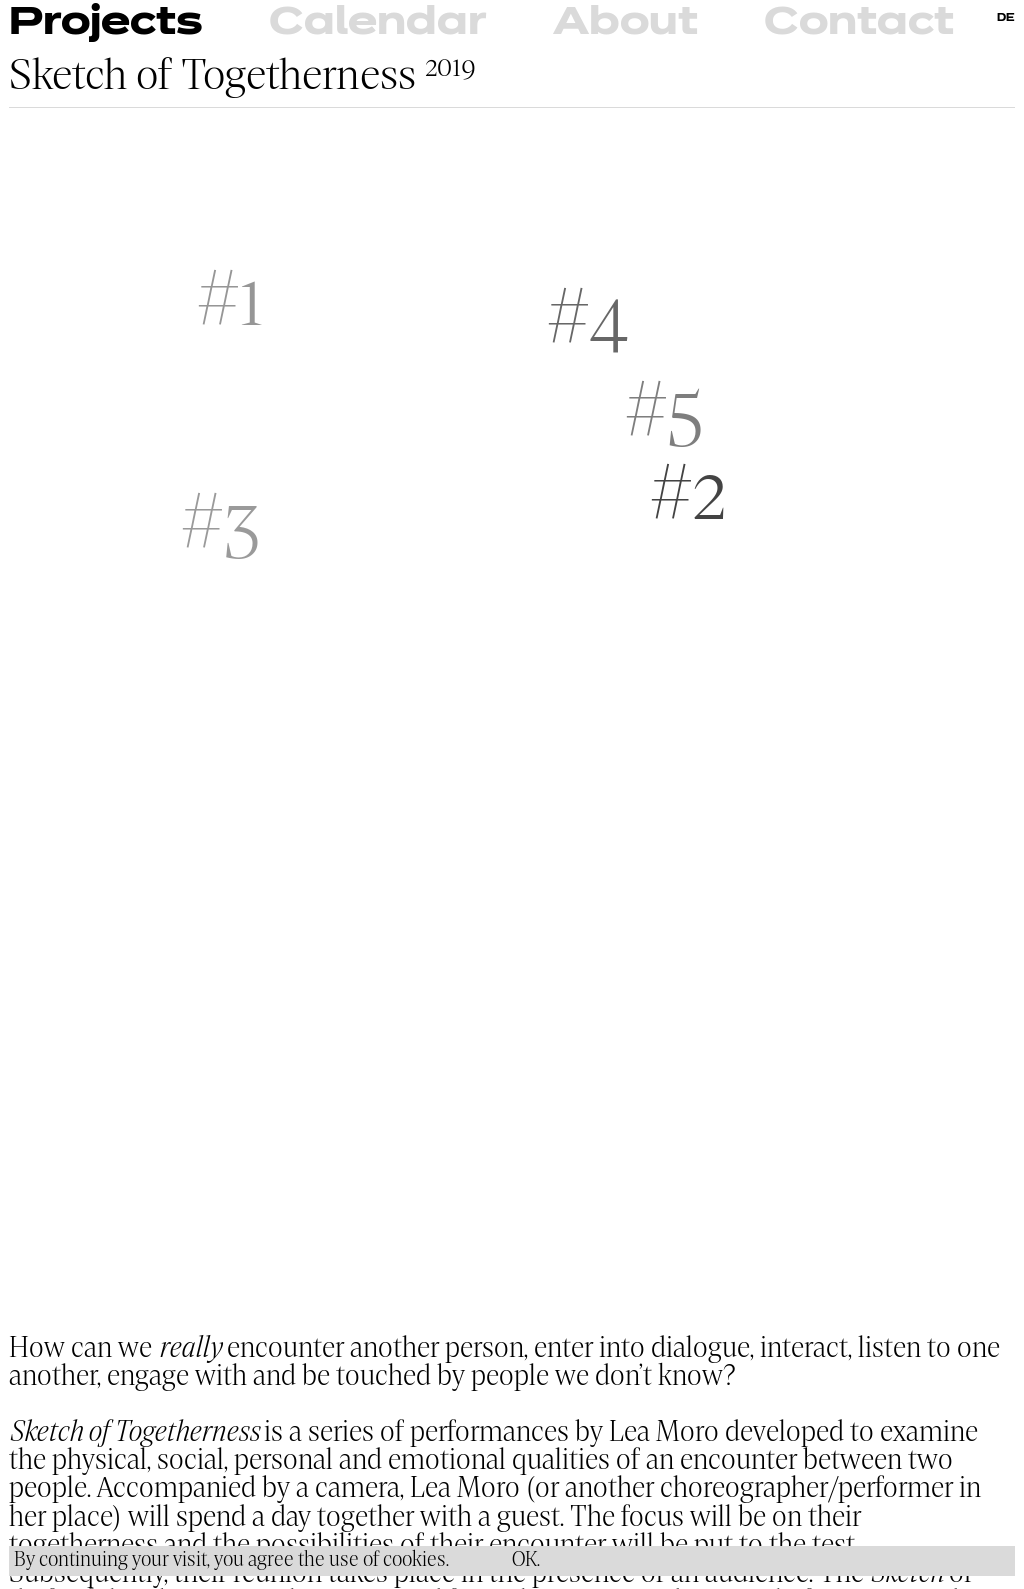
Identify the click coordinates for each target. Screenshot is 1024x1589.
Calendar (377, 23)
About (625, 23)
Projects (106, 23)
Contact (859, 23)
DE (1006, 18)
